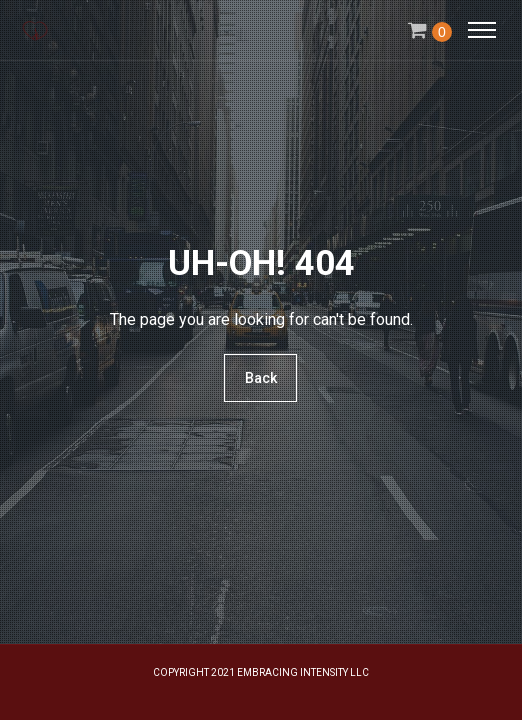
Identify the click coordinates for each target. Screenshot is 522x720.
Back (261, 378)
